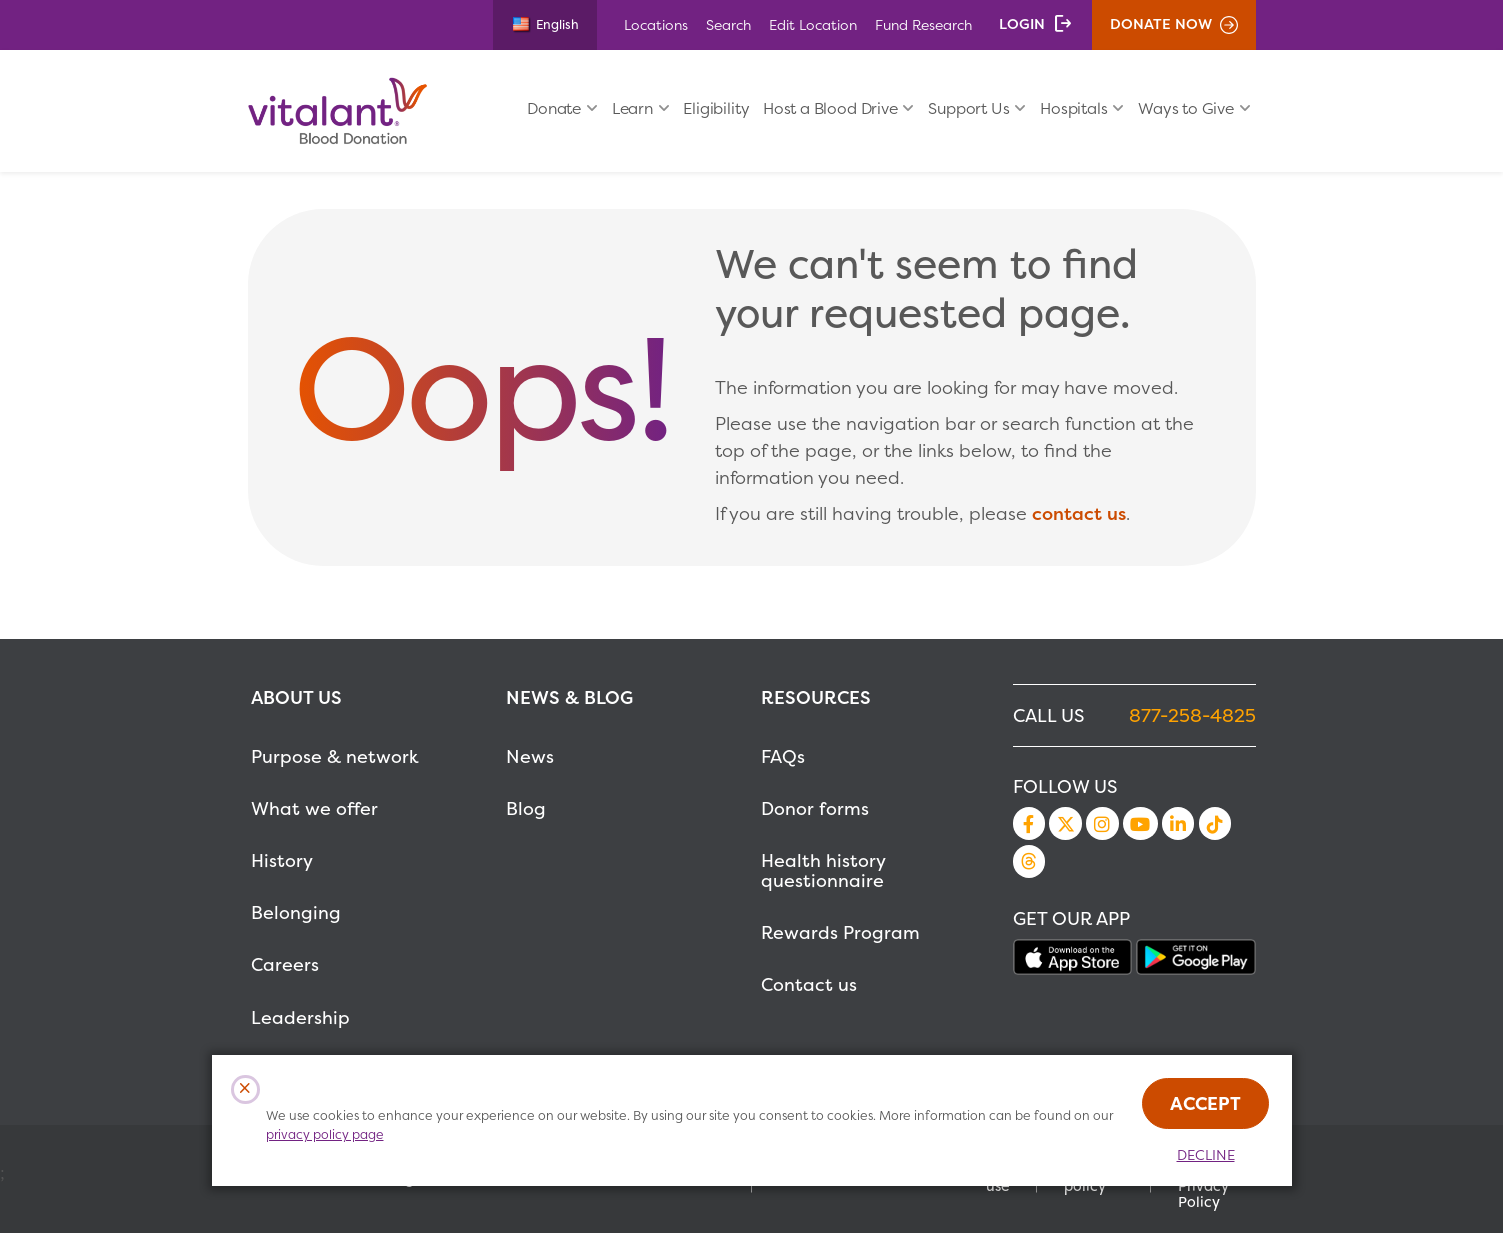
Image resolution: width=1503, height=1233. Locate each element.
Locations (656, 24)
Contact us (809, 984)
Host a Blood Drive (830, 108)
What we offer (314, 808)
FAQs (783, 756)
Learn (632, 108)
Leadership (300, 1017)
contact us (1079, 513)
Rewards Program (840, 932)
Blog (526, 808)
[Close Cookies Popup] (245, 1089)
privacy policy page (325, 1134)
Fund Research (923, 24)
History (282, 860)
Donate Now (1161, 24)
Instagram (1102, 823)
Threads (1029, 861)
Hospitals (1073, 108)
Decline (1206, 1155)
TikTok (1215, 823)
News (530, 756)
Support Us (968, 108)
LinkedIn (1178, 823)
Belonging (296, 912)
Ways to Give (1186, 108)
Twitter (1065, 823)
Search (728, 24)
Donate (554, 108)
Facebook (1029, 823)
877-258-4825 (1192, 715)
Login (1022, 24)
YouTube (1140, 823)
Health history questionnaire (823, 870)
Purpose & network (335, 756)
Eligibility (716, 108)
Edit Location (813, 24)
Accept (1205, 1103)
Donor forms (815, 808)
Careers (285, 964)
